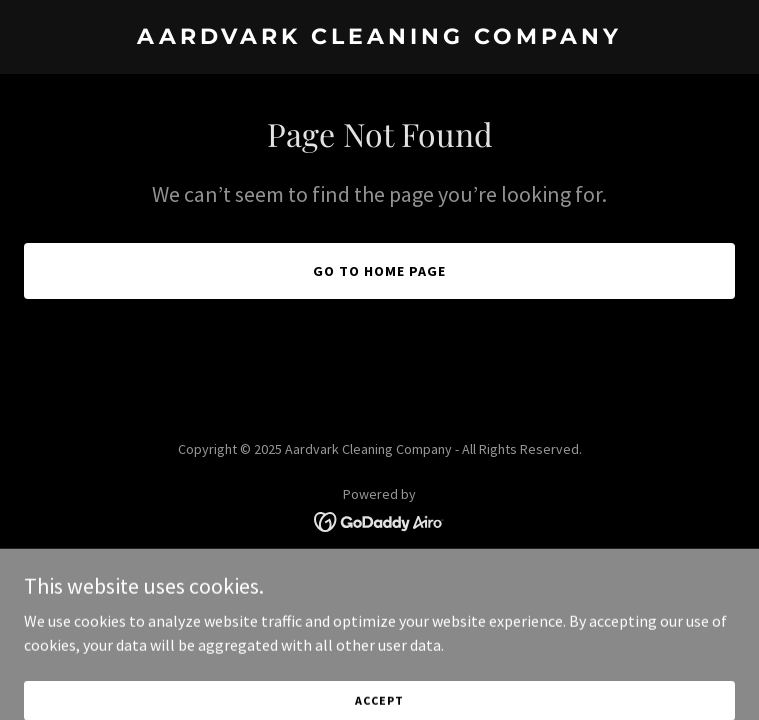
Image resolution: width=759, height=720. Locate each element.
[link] (379, 38)
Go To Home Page (379, 271)
